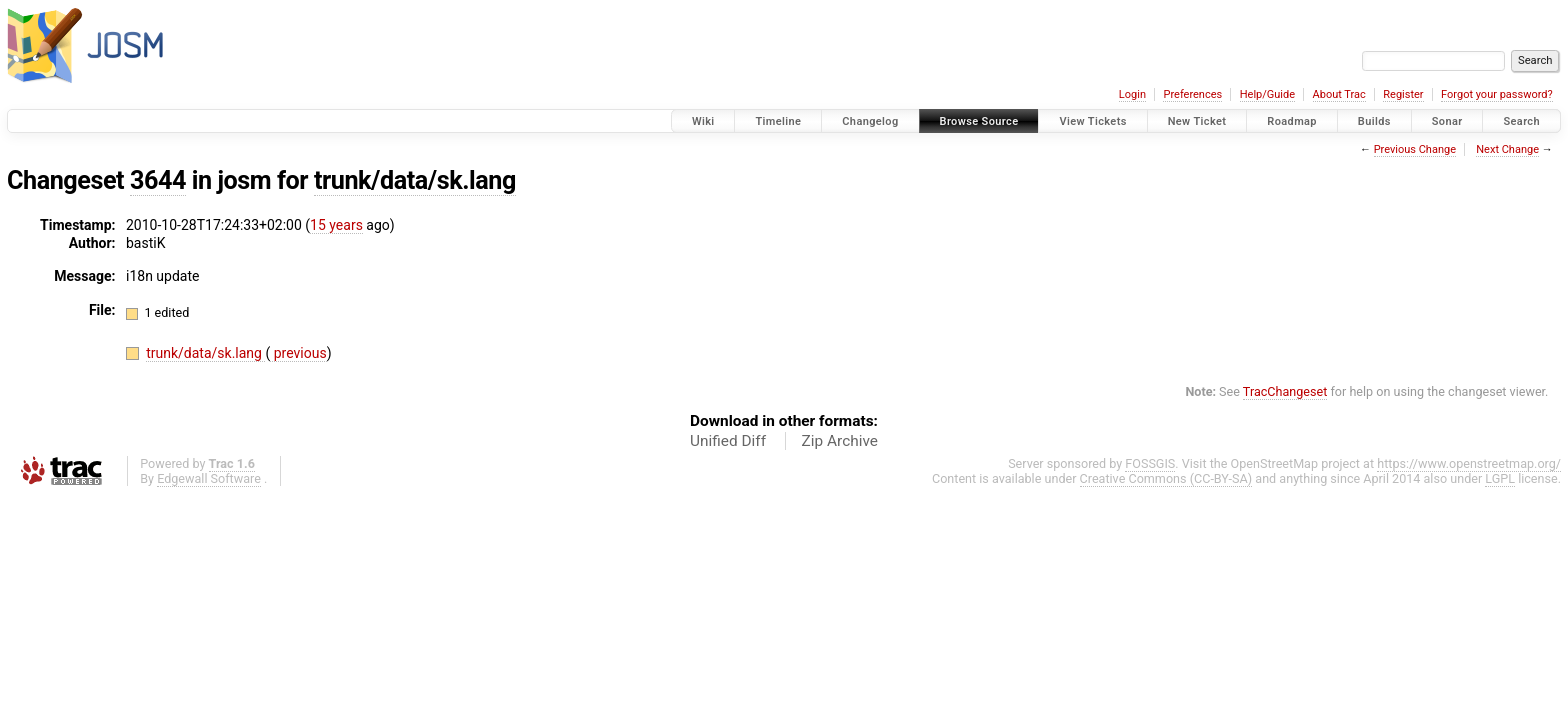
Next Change (1507, 149)
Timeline (778, 121)
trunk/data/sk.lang (415, 180)
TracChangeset (1285, 391)
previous (298, 353)
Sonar (1447, 121)
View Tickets (1092, 121)
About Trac (1339, 94)
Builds (1374, 121)
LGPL (1500, 478)
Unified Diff (728, 441)
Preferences (1192, 94)
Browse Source (979, 121)
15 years (336, 225)
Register (1403, 94)
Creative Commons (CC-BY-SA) (1166, 478)
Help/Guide (1267, 94)
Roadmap (1292, 121)
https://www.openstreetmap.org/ (1469, 463)
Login (1132, 94)
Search (1521, 121)
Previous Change (1415, 149)
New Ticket (1197, 121)
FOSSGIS (1150, 463)
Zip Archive (840, 441)
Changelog (870, 121)
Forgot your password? (1497, 94)
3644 (158, 180)
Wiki (703, 121)
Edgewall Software (209, 478)
